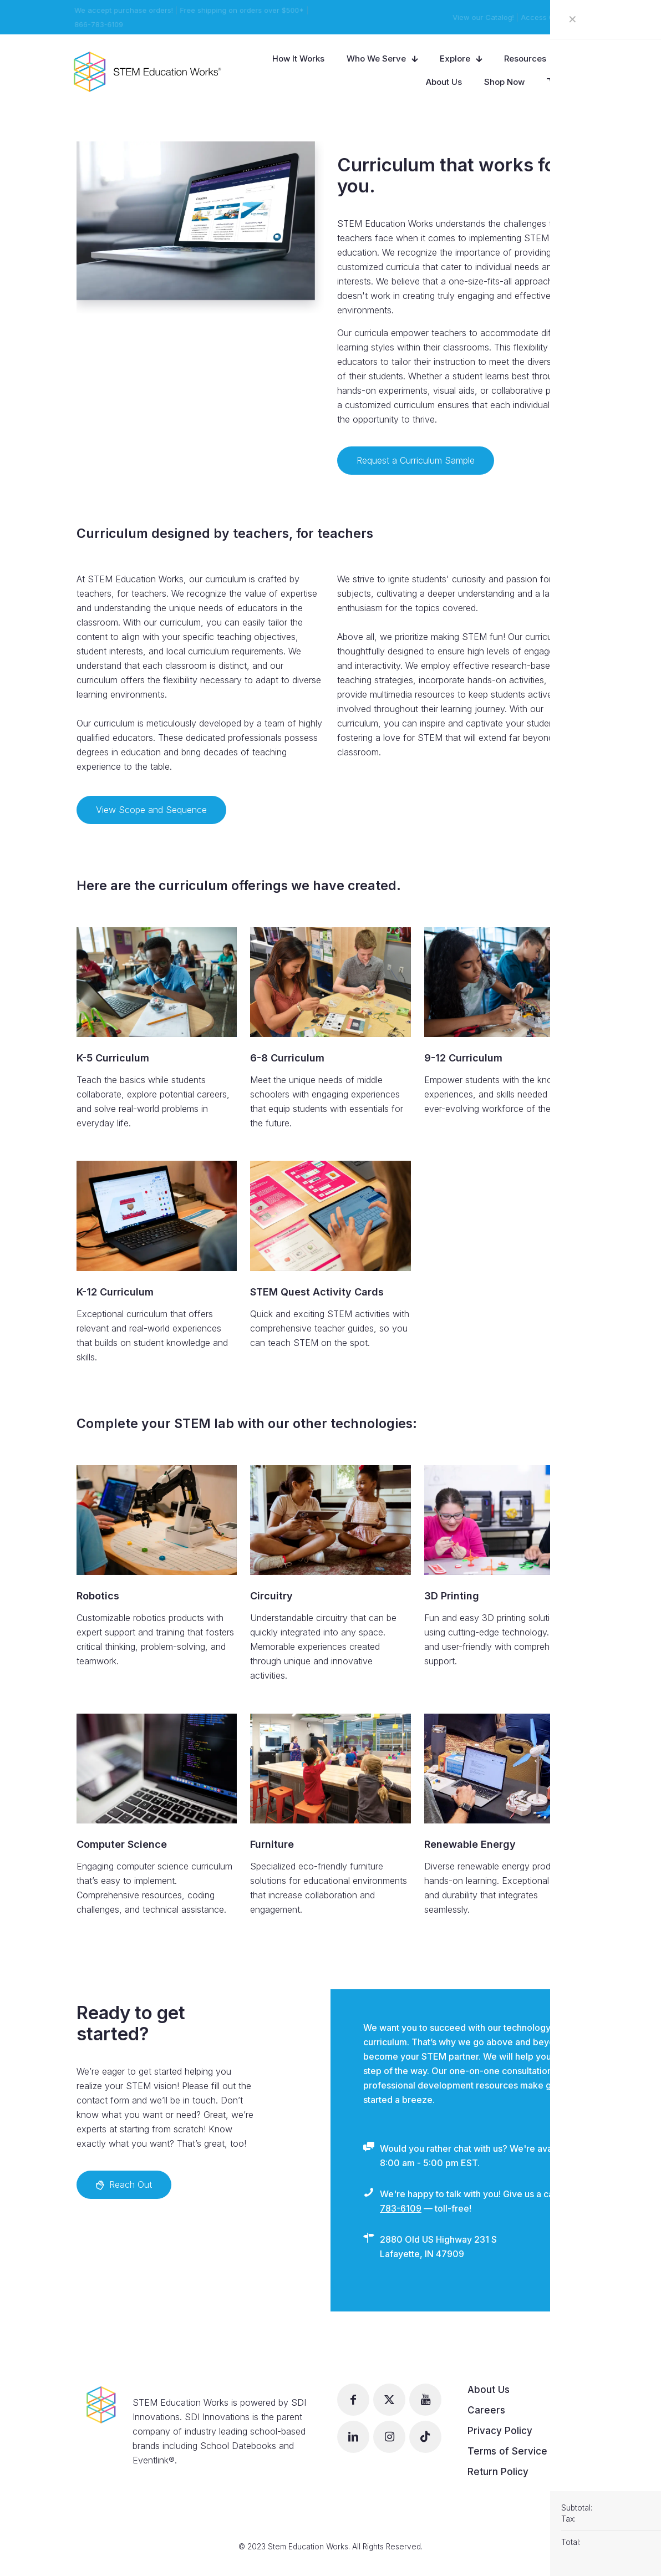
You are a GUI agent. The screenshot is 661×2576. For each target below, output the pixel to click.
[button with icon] (353, 2400)
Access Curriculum (555, 17)
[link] (157, 982)
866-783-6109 (97, 24)
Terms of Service (507, 2451)
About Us (488, 2389)
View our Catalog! (483, 17)
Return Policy (497, 2471)
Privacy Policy (499, 2430)
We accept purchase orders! (122, 10)
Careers (486, 2410)
